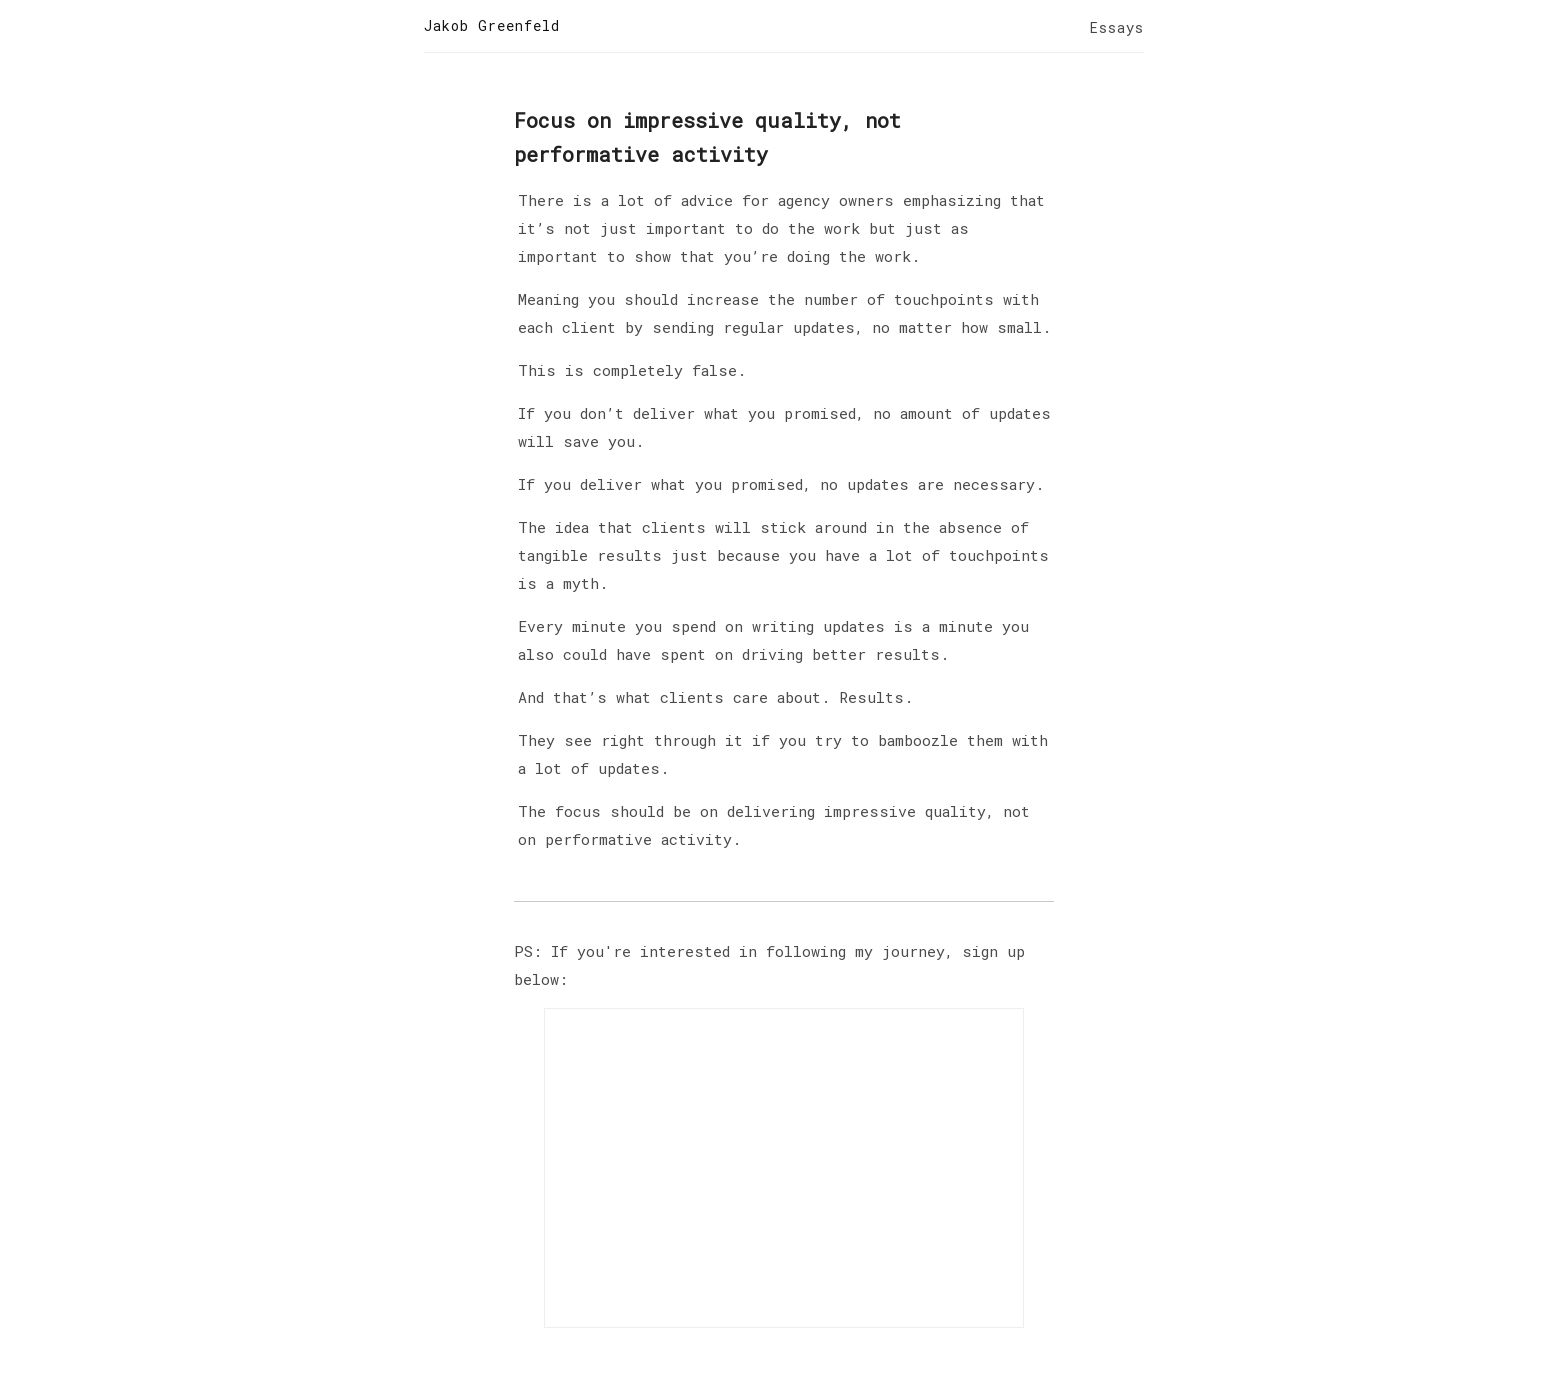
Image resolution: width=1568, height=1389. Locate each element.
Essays (1117, 27)
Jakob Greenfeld (492, 25)
